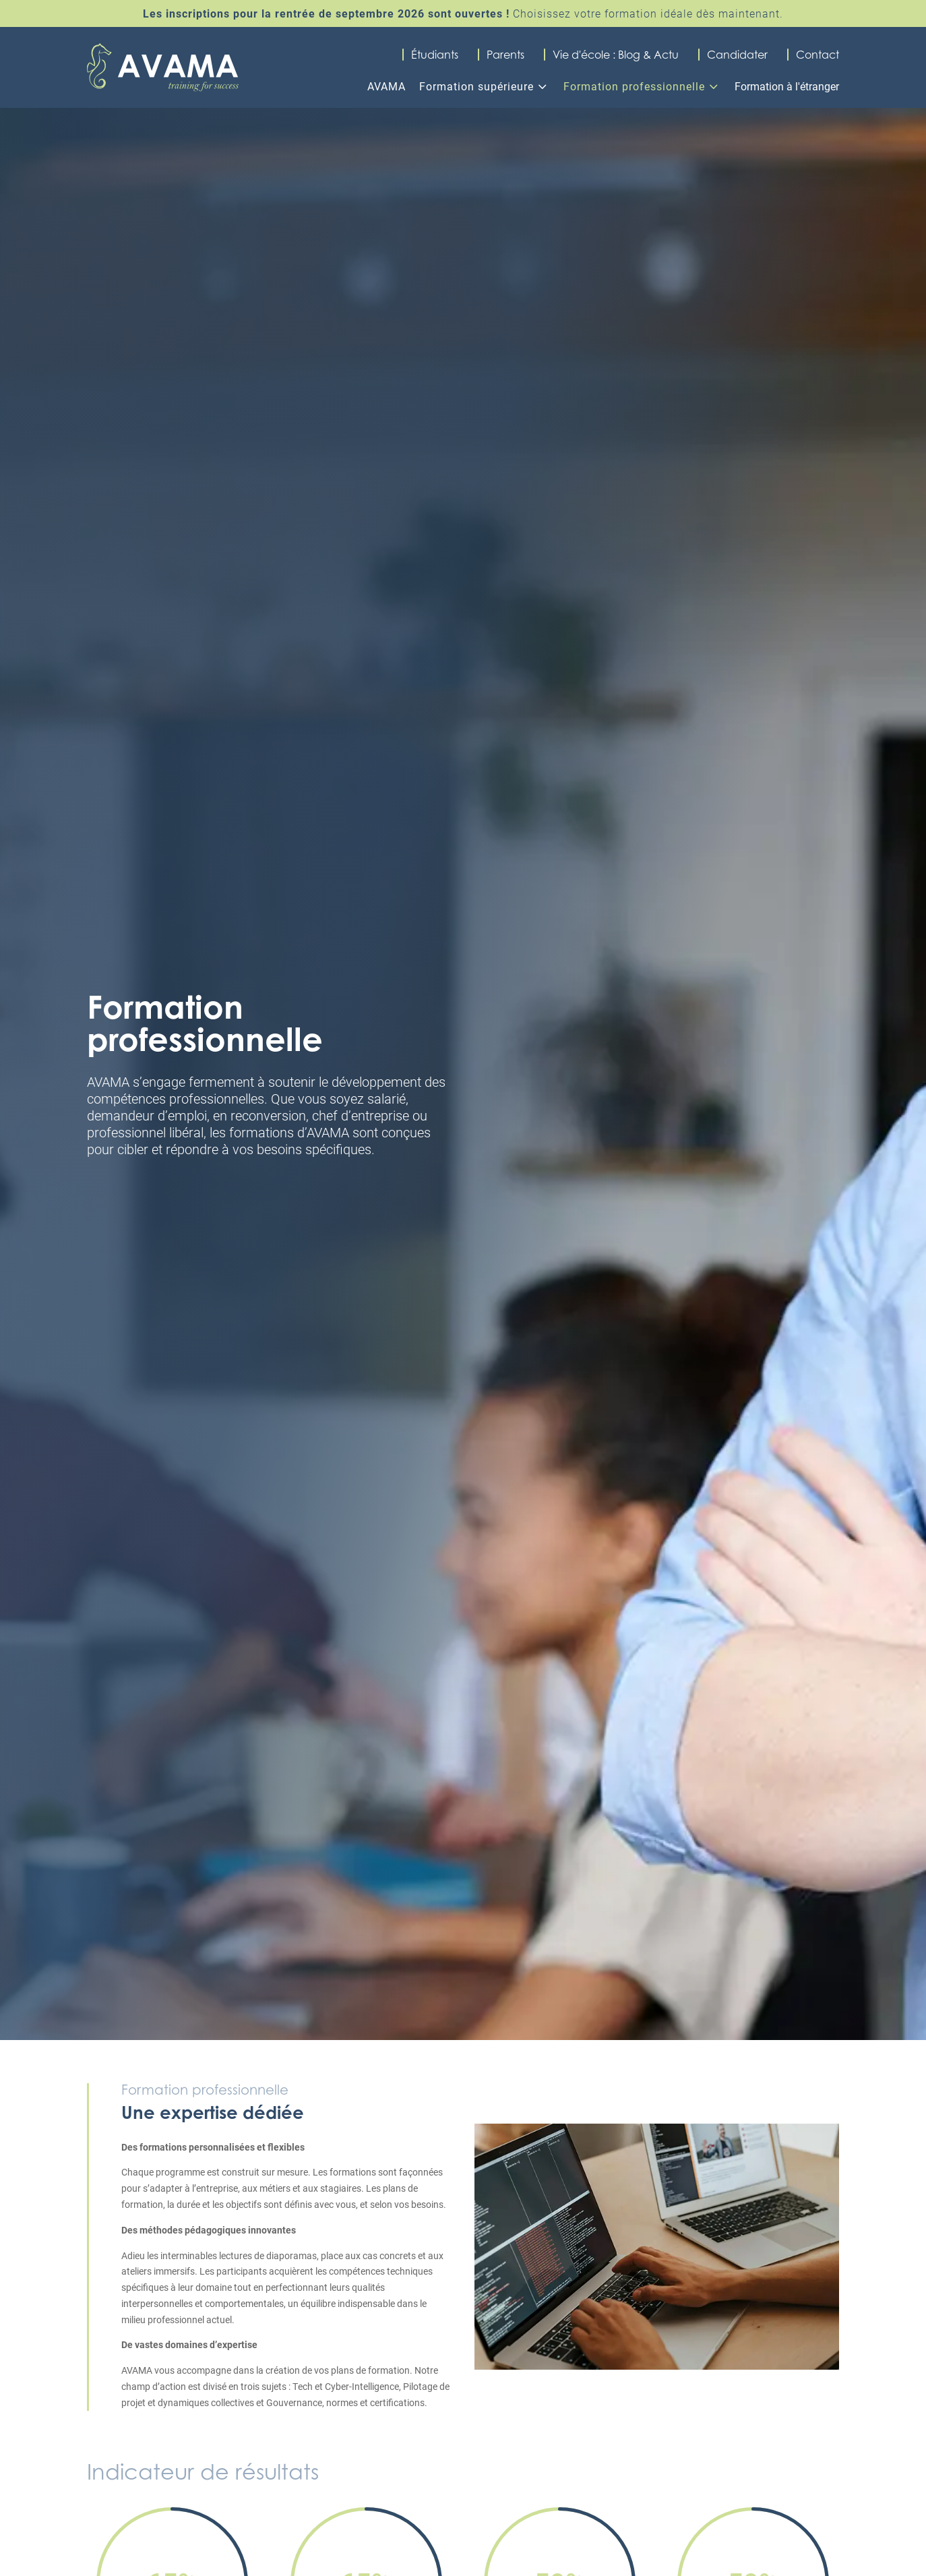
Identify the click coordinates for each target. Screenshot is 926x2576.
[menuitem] (383, 83)
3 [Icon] (542, 86)
